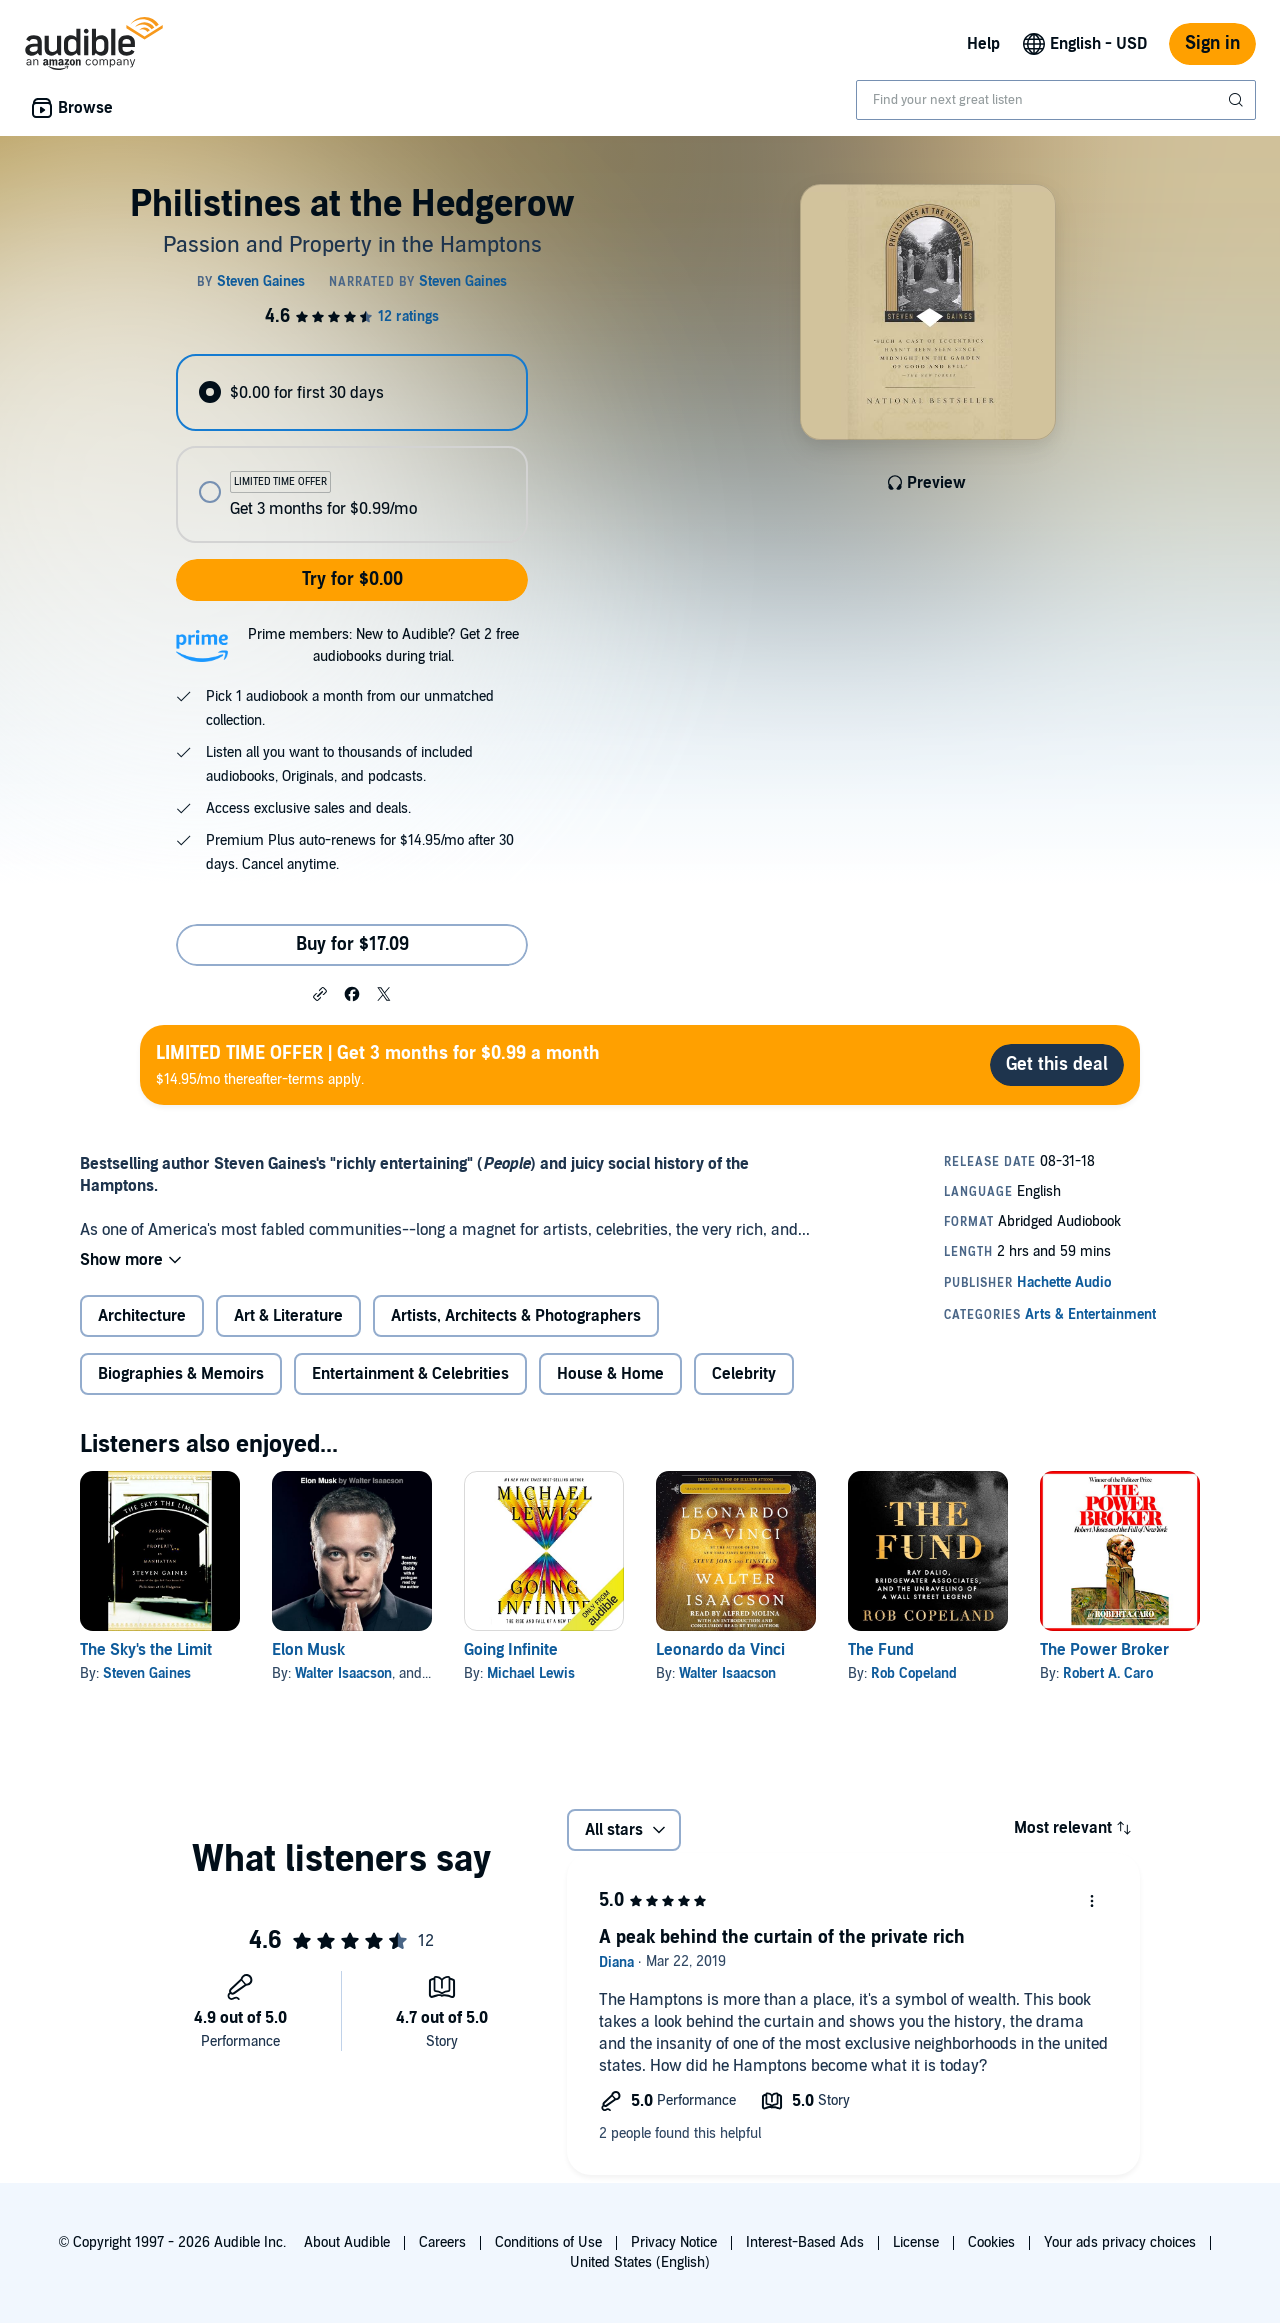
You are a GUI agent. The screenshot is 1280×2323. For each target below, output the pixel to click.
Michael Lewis (531, 1673)
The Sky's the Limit (146, 1650)
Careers (442, 2242)
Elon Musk (308, 1650)
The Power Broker (1104, 1650)
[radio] (352, 392)
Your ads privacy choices (1120, 2242)
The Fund (881, 1650)
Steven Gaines (147, 1673)
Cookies (991, 2242)
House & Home (610, 1374)
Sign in (1212, 43)
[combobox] (1056, 100)
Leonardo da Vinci (720, 1650)
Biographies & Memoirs (181, 1374)
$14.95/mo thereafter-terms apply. (378, 1064)
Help (983, 44)
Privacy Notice (674, 2242)
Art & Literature (288, 1316)
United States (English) (640, 2262)
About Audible (347, 2242)
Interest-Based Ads (805, 2242)
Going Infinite (511, 1650)
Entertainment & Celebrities (410, 1374)
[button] (320, 993)
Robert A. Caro (1108, 1673)
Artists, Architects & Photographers (516, 1316)
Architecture (142, 1316)
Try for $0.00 (352, 579)
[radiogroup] (352, 448)
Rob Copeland (914, 1673)
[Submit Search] (1238, 100)
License (916, 2242)
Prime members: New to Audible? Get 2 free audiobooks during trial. (383, 645)
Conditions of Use (548, 2242)
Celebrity (744, 1374)
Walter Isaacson (343, 1673)
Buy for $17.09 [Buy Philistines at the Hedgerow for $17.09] (352, 944)
